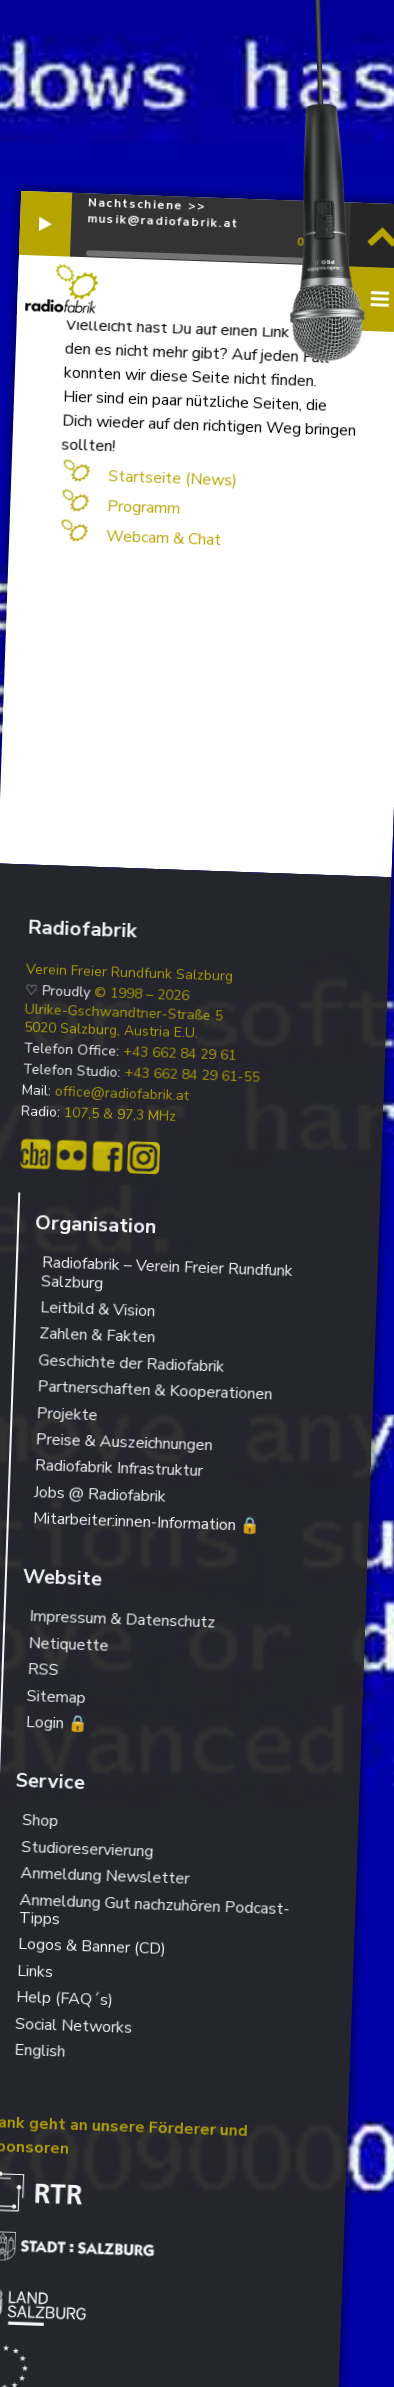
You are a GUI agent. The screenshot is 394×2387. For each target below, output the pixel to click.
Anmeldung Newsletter (105, 1876)
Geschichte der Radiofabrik (131, 1363)
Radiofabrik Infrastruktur (118, 1468)
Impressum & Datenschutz (122, 1620)
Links (35, 1971)
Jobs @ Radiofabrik (99, 1494)
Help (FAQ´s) (65, 1998)
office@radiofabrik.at (122, 1094)
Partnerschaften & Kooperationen (155, 1390)
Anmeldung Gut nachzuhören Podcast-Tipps (154, 1909)
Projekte (67, 1414)
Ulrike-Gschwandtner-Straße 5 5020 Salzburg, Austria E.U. (123, 1021)
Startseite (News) (172, 478)
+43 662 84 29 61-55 (192, 1075)
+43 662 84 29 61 (180, 1054)
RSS (43, 1669)
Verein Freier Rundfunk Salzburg (130, 972)
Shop (40, 1820)
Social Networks (74, 2025)
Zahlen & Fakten (97, 1336)
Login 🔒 (56, 1723)
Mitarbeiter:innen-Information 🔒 (147, 1522)
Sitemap (56, 1697)
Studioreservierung (87, 1849)
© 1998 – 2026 (142, 994)
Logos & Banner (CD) (92, 1946)
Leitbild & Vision (98, 1309)
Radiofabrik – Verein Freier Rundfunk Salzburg (167, 1272)
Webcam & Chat (163, 538)
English (40, 2051)
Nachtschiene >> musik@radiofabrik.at (162, 212)
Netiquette (68, 1644)
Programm (143, 507)
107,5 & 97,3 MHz (120, 1115)
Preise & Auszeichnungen (124, 1442)
